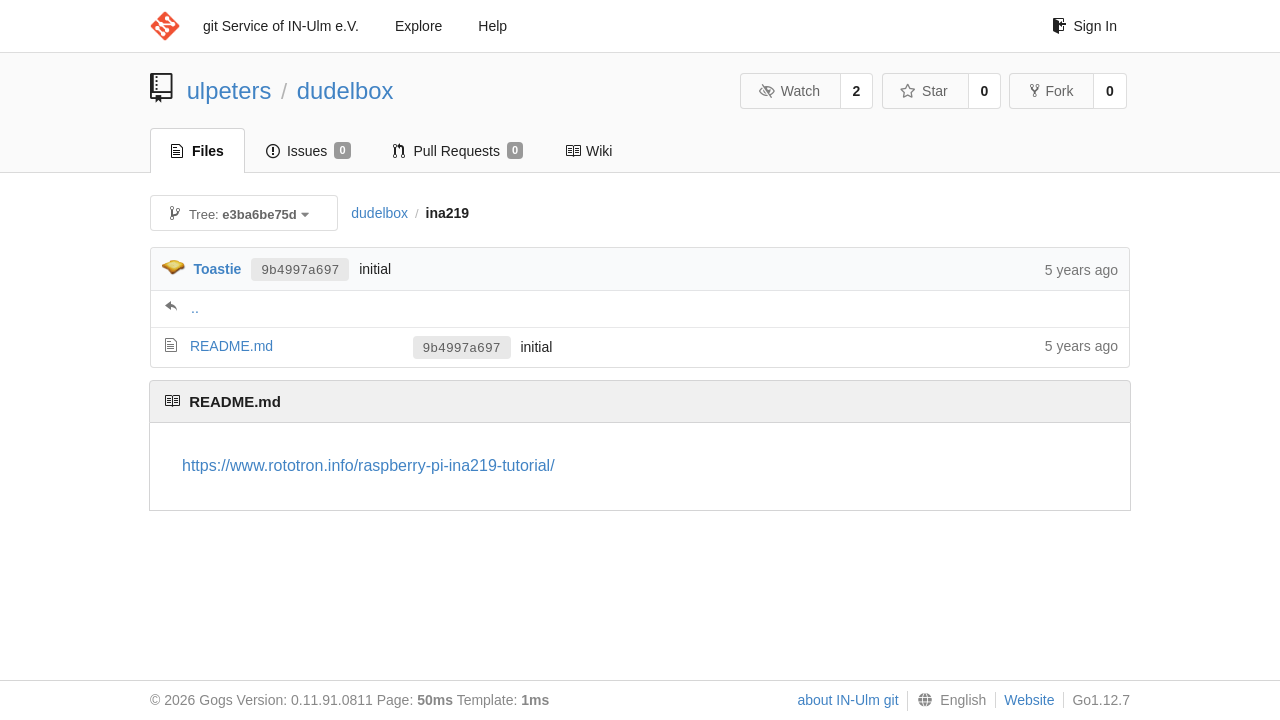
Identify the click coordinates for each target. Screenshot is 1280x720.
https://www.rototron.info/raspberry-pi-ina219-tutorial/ (368, 465)
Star (924, 91)
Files (197, 151)
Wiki (588, 151)
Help (492, 26)
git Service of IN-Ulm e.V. (281, 26)
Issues (308, 151)
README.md (231, 346)
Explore (418, 26)
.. (195, 308)
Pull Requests (458, 151)
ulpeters (229, 90)
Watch (789, 91)
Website (1029, 700)
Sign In (1084, 26)
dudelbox (345, 90)
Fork (1051, 91)
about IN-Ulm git (847, 700)
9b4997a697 (300, 269)
